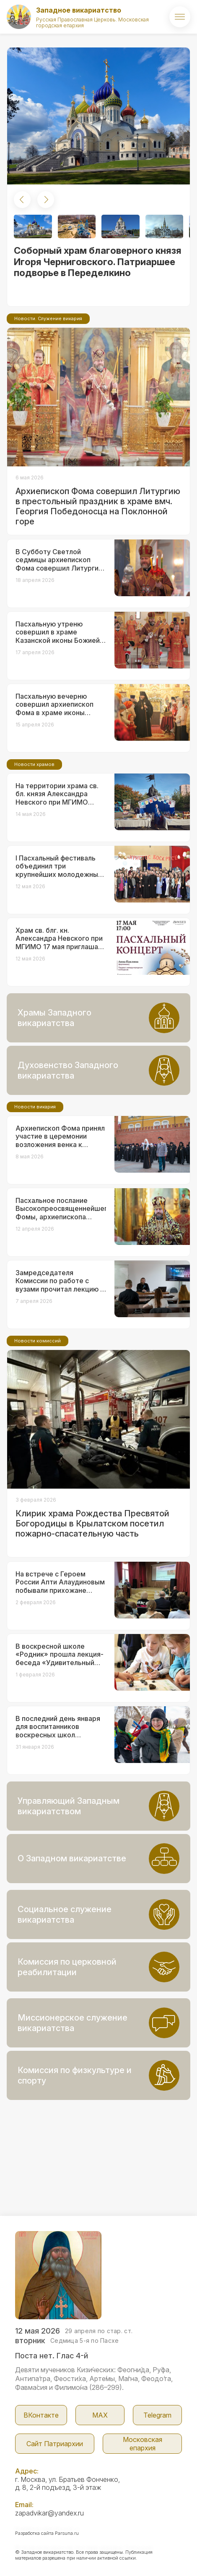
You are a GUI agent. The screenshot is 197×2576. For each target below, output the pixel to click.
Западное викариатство (78, 10)
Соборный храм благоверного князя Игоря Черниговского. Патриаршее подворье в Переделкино (97, 261)
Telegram (157, 2415)
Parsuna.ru (67, 2533)
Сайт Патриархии (54, 2443)
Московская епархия (142, 2443)
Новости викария (35, 1107)
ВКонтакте (41, 2415)
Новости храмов (34, 764)
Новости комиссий (37, 1341)
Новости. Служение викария (48, 318)
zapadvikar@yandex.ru (49, 2513)
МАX (100, 2415)
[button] (22, 199)
